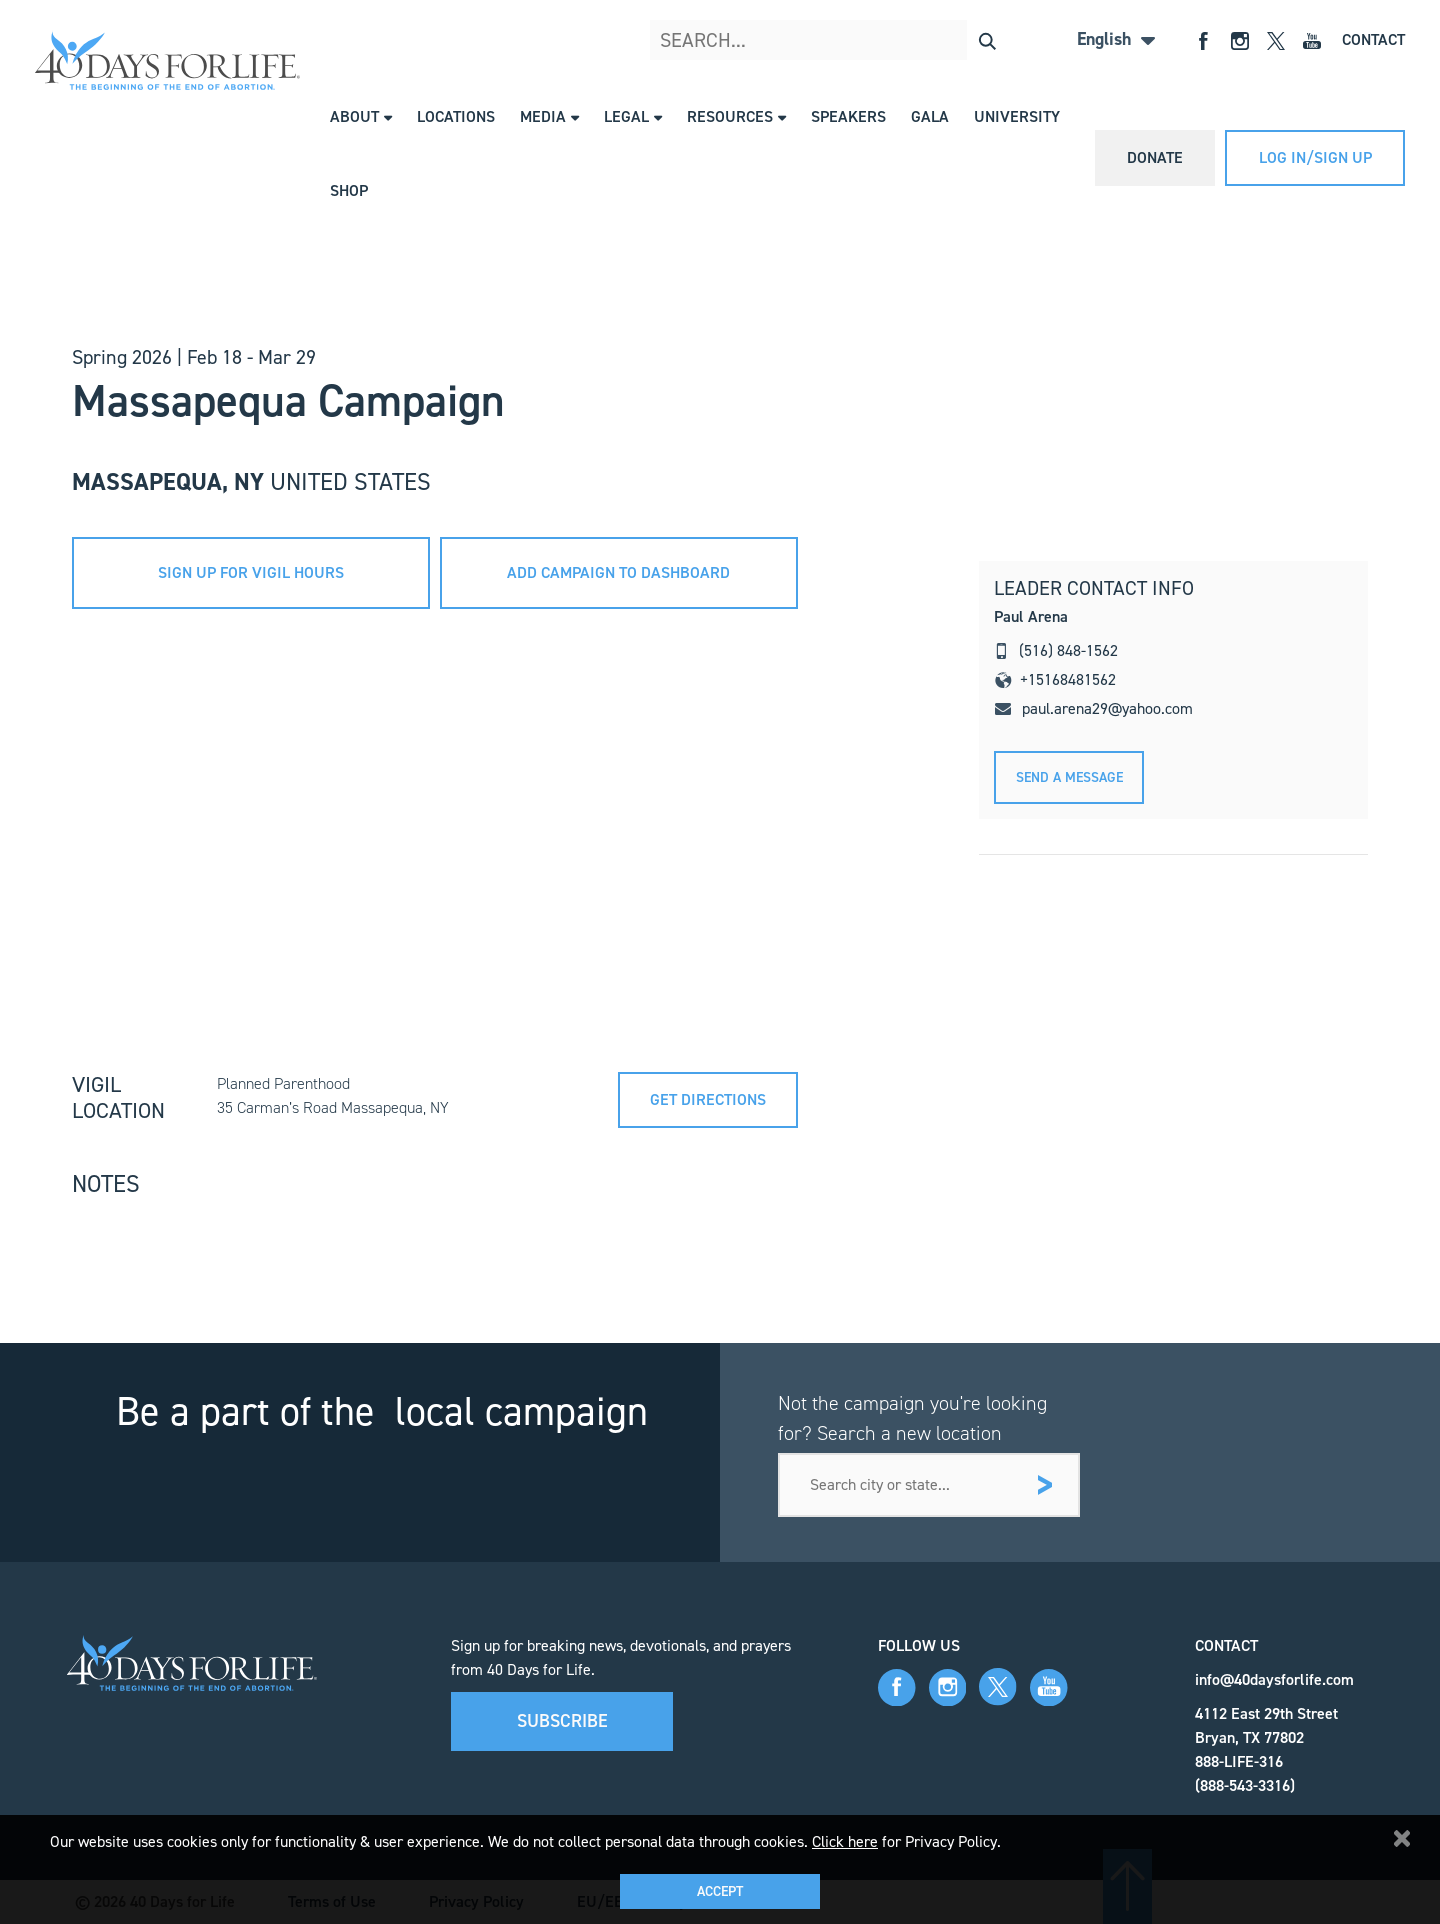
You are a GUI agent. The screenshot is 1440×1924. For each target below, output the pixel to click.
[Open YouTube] (1312, 39)
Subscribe (562, 1721)
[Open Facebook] (1204, 39)
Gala (930, 116)
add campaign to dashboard (618, 572)
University (1017, 116)
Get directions (708, 1099)
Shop (349, 190)
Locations (456, 116)
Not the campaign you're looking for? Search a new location (912, 1418)
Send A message (1069, 777)
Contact (1373, 39)
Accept (720, 1891)
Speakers (848, 116)
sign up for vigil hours (251, 572)
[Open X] (1276, 39)
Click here (845, 1841)
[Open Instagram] (1240, 39)
